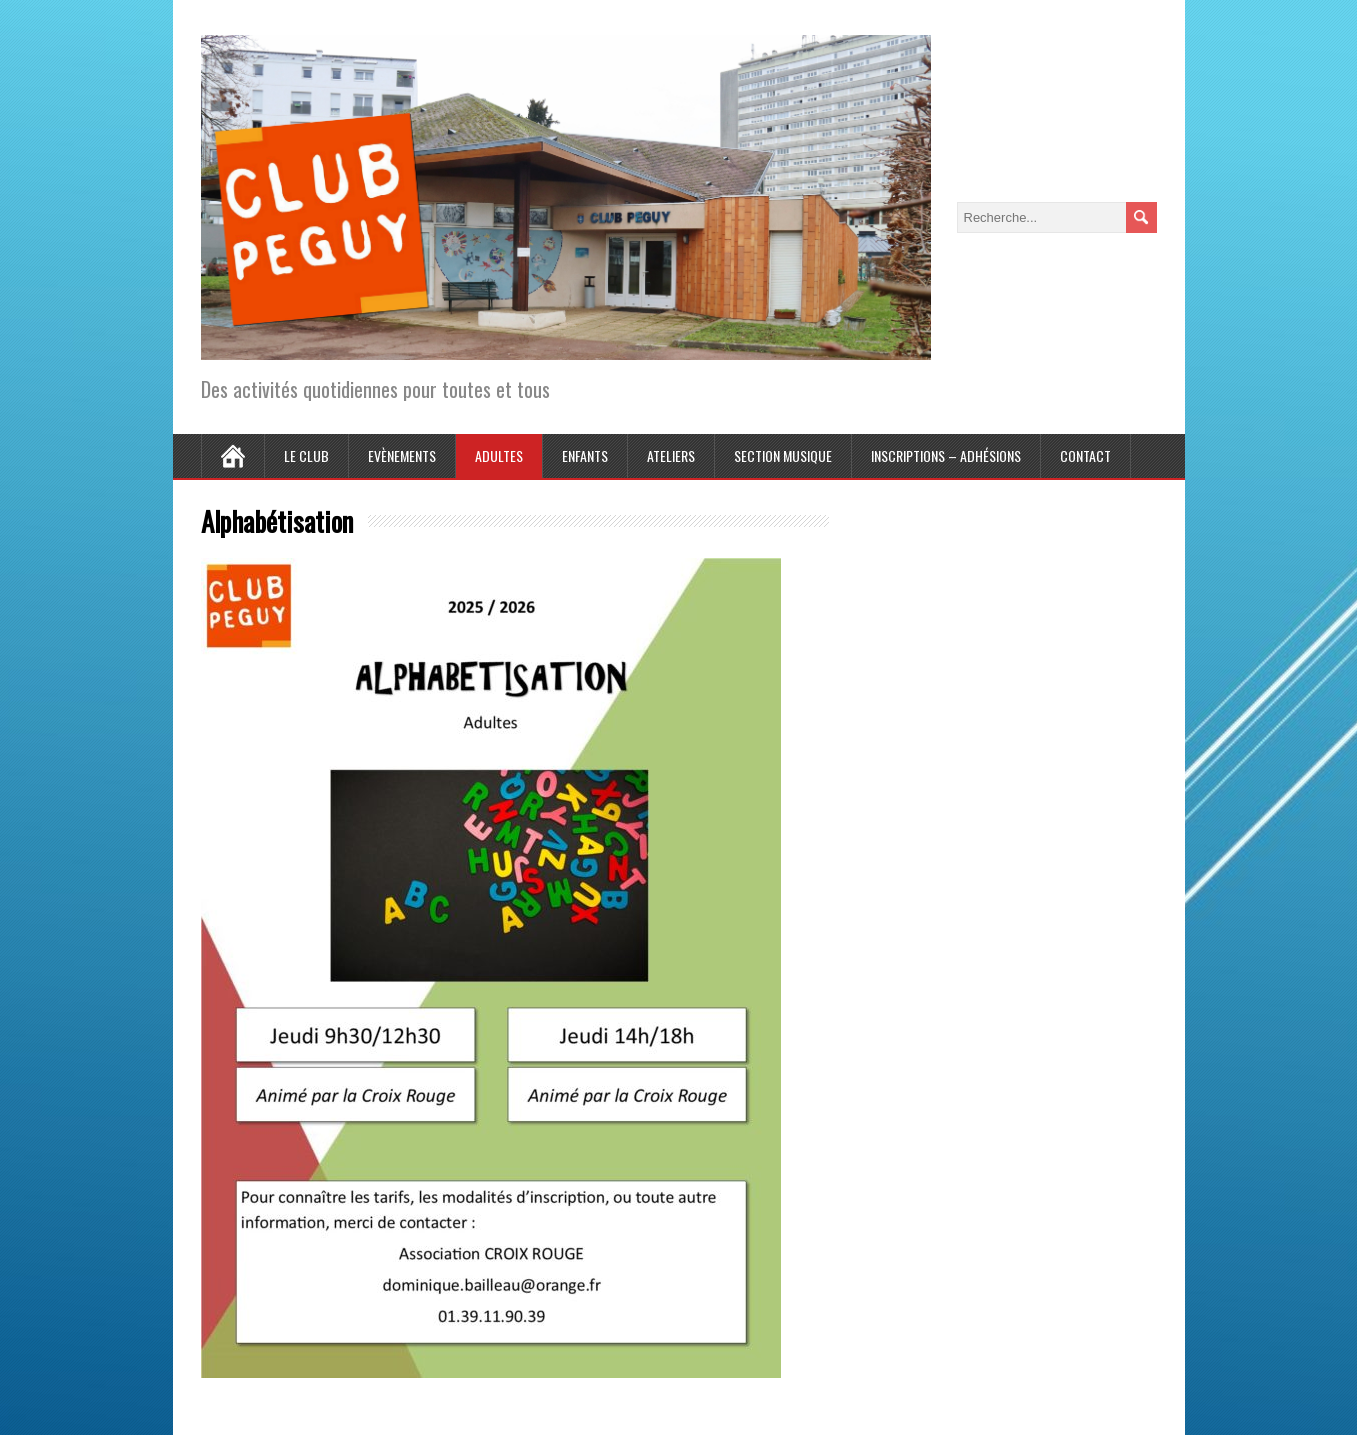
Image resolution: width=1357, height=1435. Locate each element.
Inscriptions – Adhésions (946, 455)
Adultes (499, 455)
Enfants (585, 455)
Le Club (306, 455)
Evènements (402, 455)
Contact (1085, 455)
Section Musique (783, 455)
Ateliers (671, 455)
